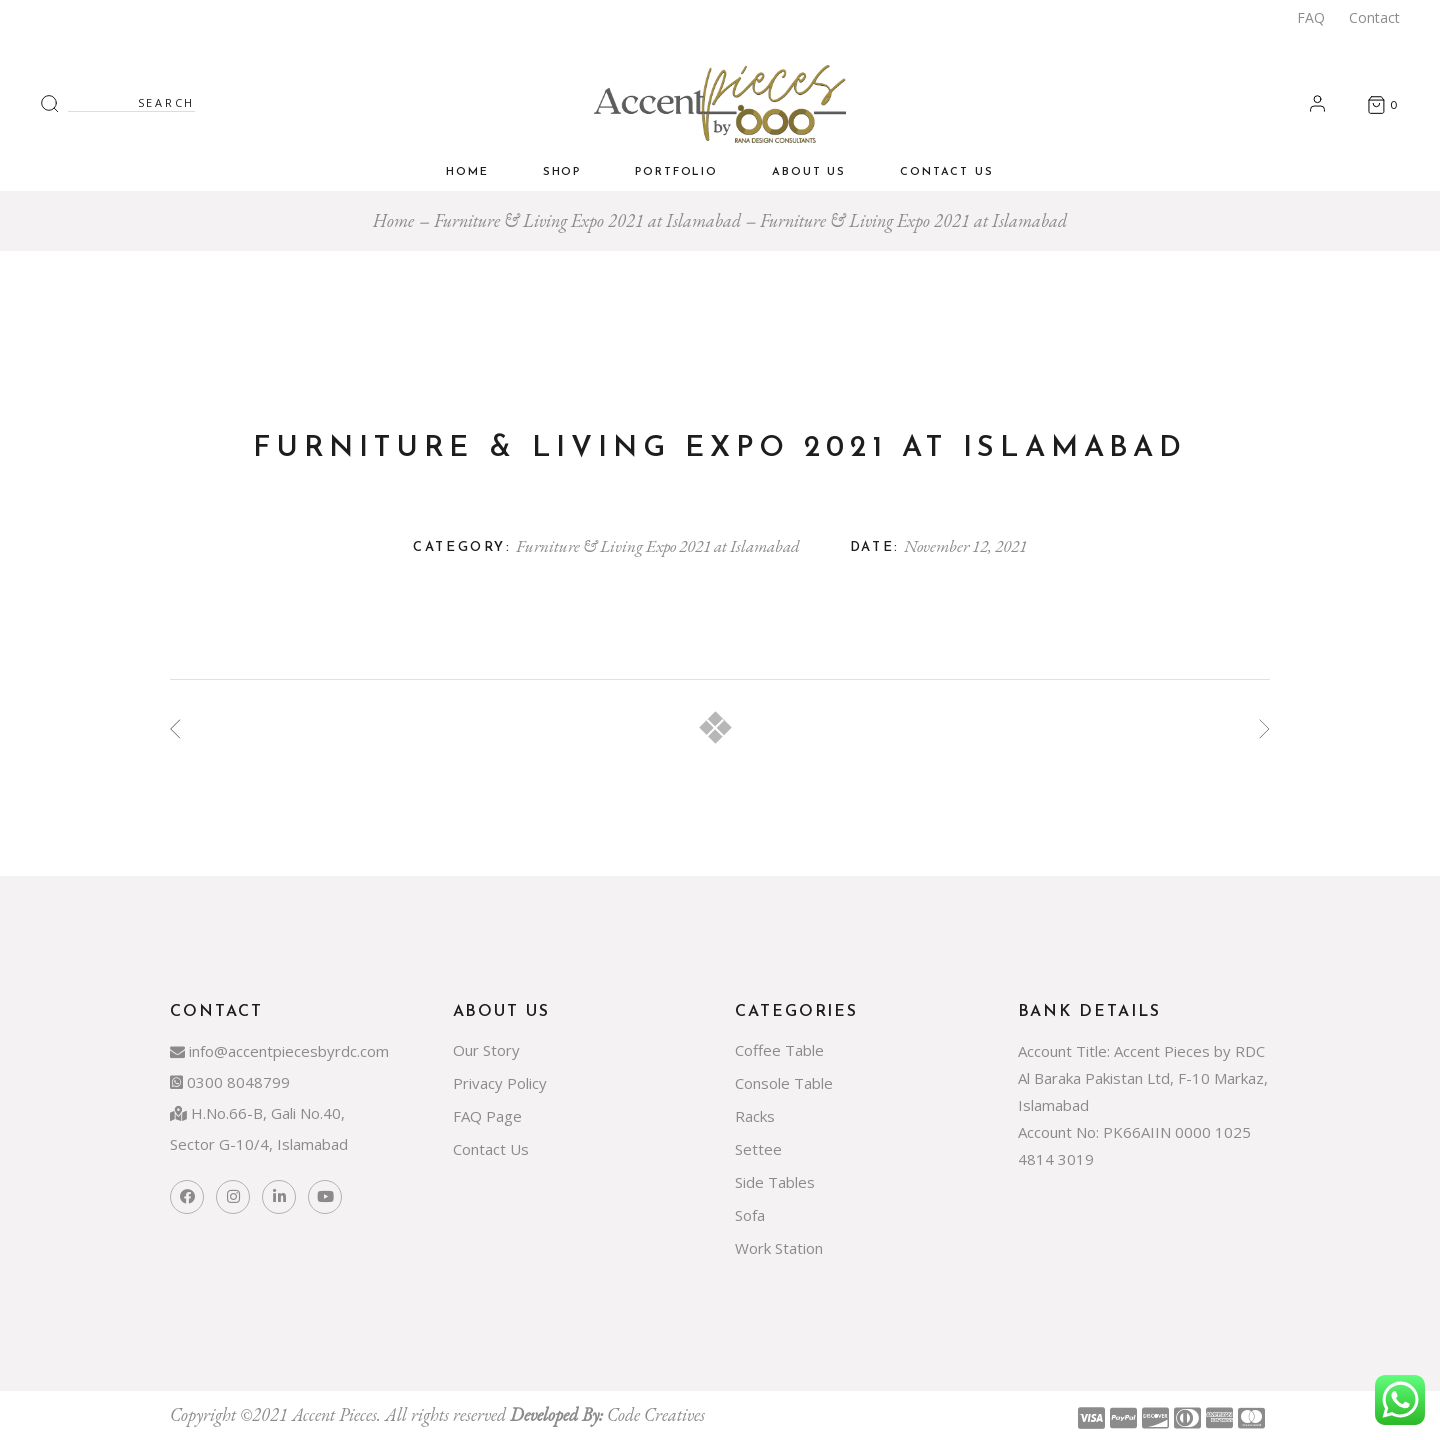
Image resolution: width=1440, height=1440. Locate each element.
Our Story (486, 1050)
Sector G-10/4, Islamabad (259, 1144)
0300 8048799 (230, 1082)
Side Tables (775, 1182)
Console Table (784, 1083)
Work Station (779, 1248)
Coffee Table (779, 1050)
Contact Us (491, 1149)
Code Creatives (656, 1414)
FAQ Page (487, 1116)
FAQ (1311, 17)
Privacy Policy (500, 1083)
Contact (1374, 17)
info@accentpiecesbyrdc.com (279, 1051)
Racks (755, 1116)
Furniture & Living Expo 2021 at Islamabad (658, 546)
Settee (758, 1149)
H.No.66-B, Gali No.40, (257, 1113)
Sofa (750, 1215)
